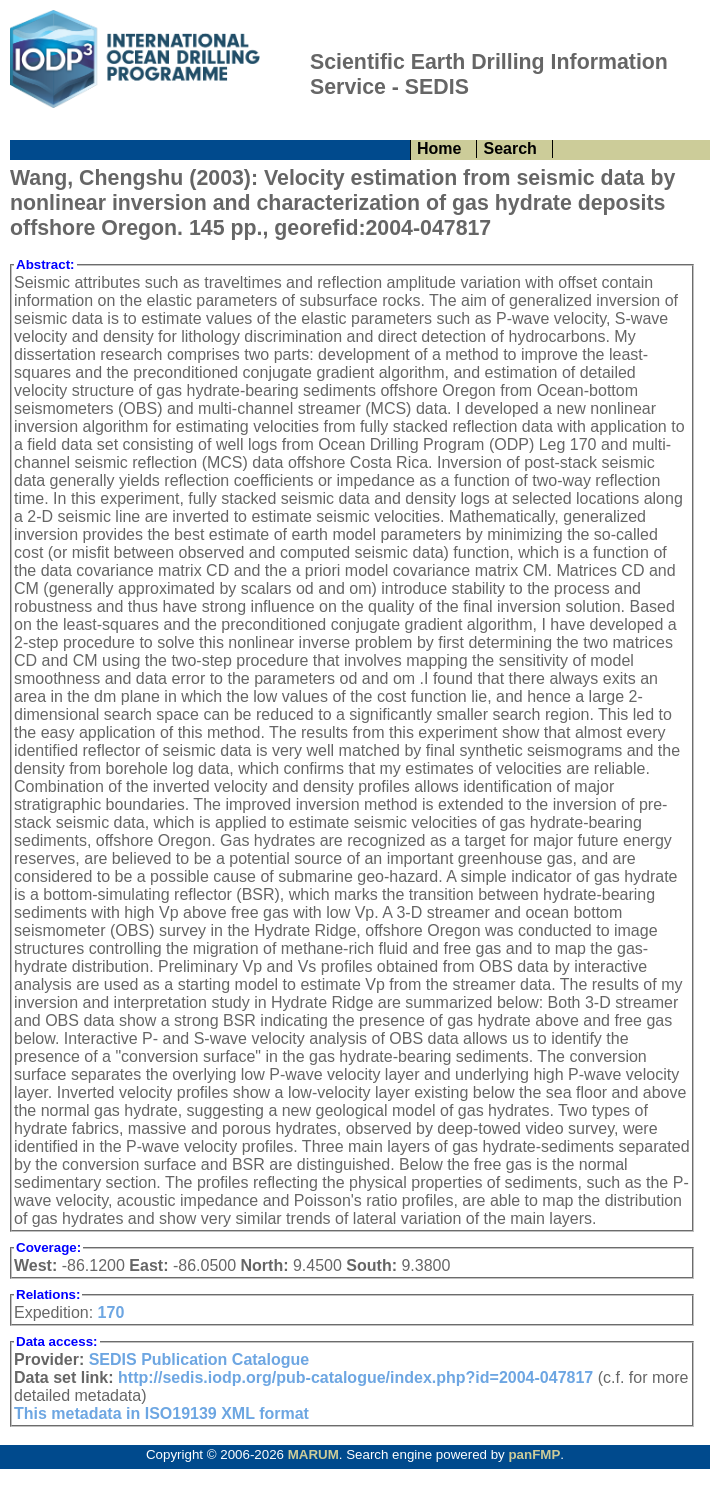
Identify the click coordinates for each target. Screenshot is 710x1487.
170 (111, 1312)
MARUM (313, 1454)
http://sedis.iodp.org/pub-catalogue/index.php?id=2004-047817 (355, 1377)
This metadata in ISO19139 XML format (161, 1413)
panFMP (534, 1454)
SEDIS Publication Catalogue (199, 1359)
